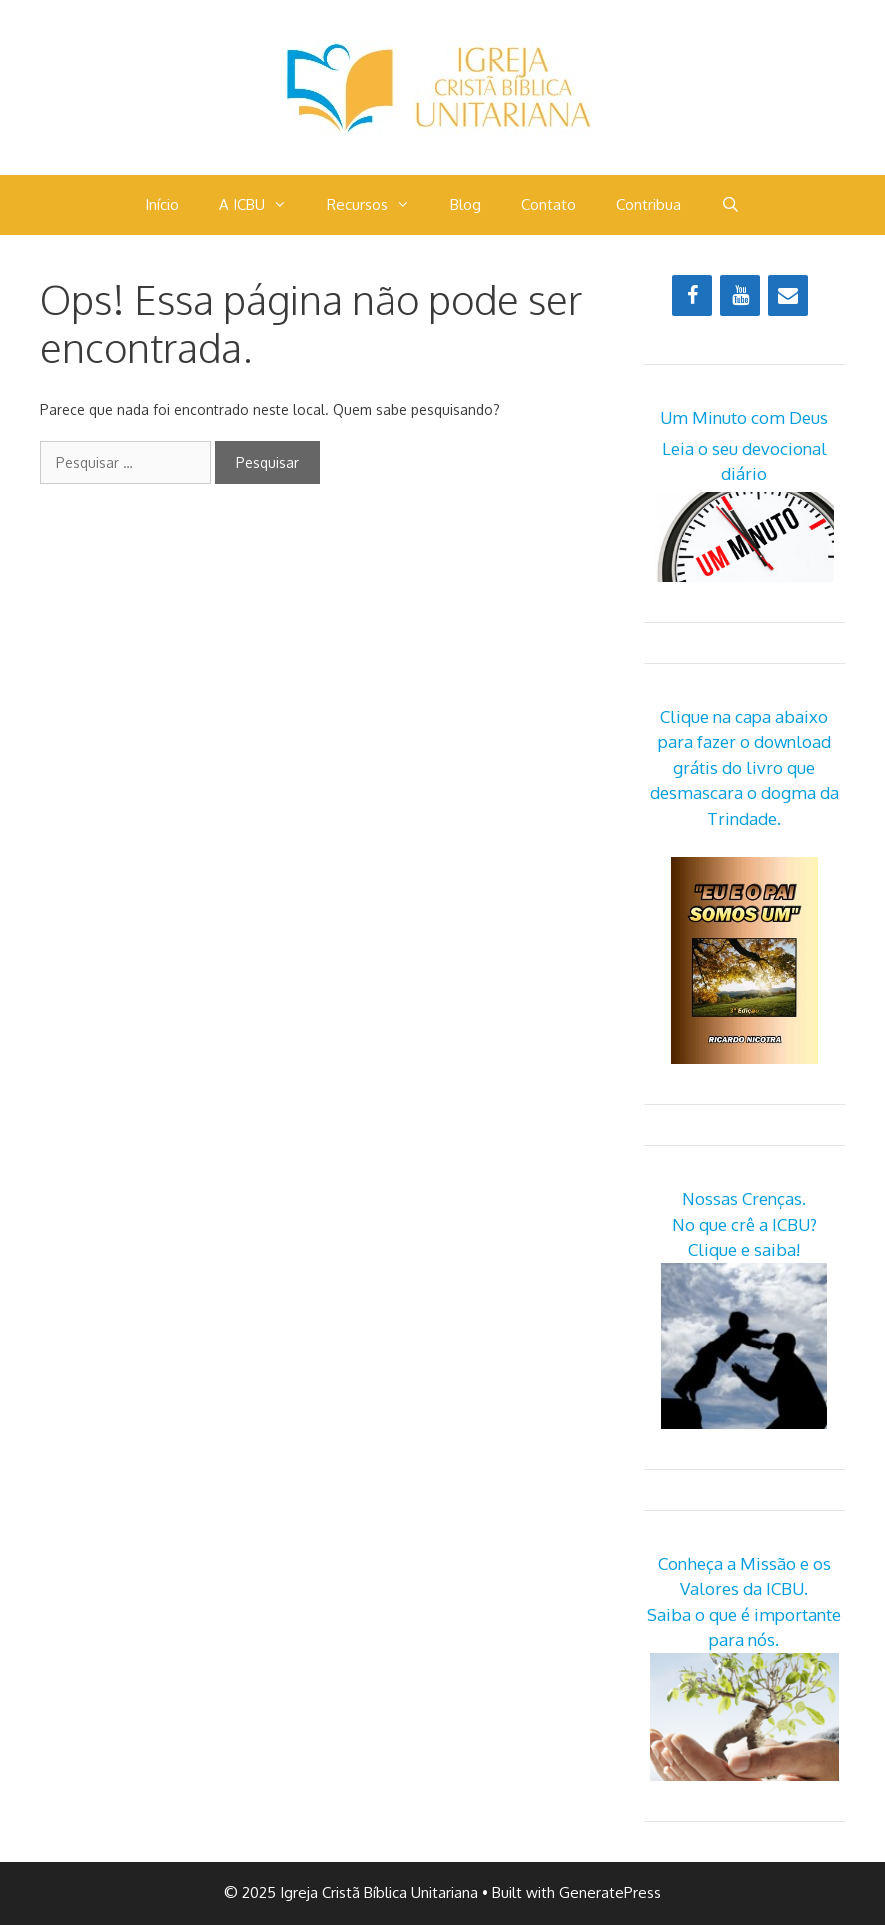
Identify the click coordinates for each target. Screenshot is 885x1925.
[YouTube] (740, 295)
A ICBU (263, 205)
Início (162, 204)
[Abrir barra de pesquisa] (730, 205)
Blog (465, 204)
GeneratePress (610, 1892)
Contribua (648, 204)
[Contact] (788, 295)
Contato (548, 204)
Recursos (378, 205)
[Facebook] (692, 295)
